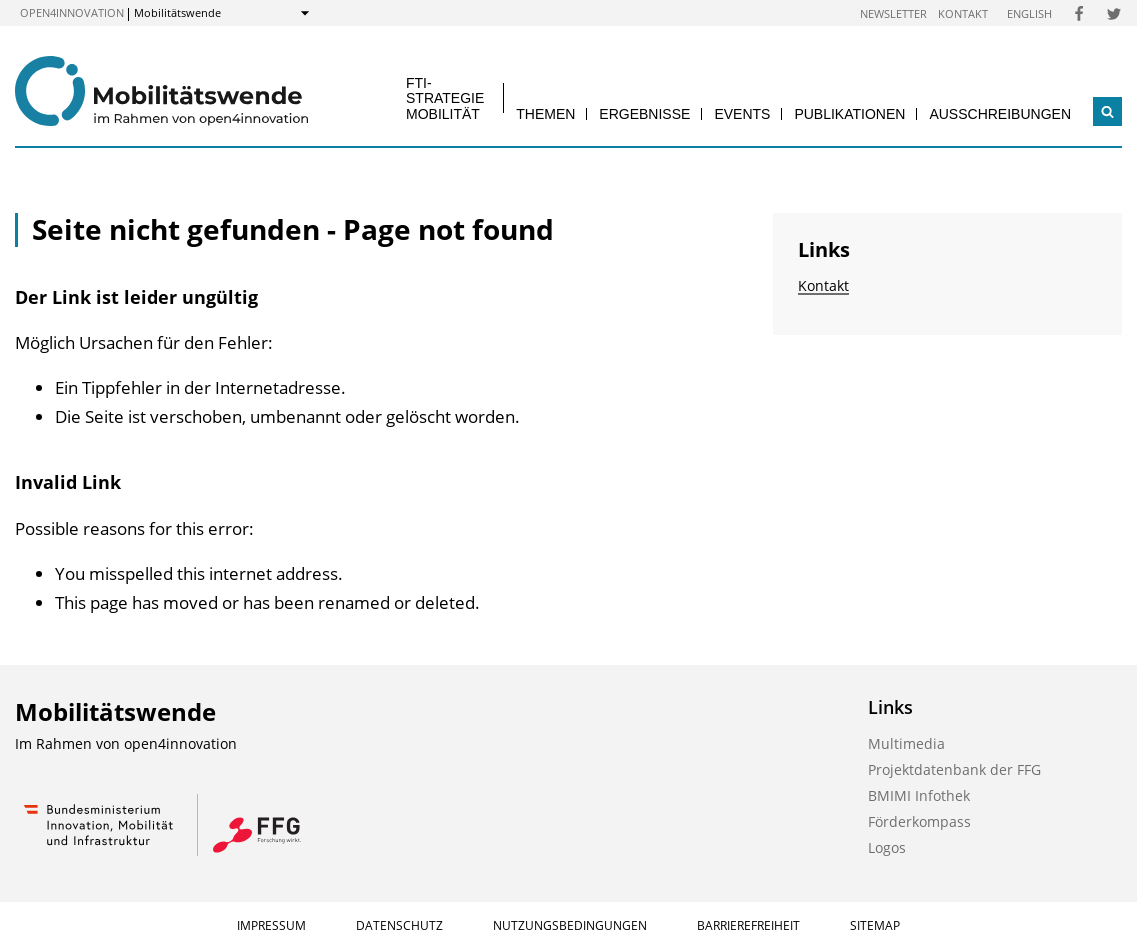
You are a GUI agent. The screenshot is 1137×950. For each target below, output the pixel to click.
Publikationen (849, 114)
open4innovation (72, 12)
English (1029, 13)
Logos (887, 847)
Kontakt (963, 13)
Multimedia (906, 743)
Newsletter (893, 13)
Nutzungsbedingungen (570, 925)
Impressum (271, 925)
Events (742, 114)
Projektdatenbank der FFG (954, 769)
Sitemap (875, 925)
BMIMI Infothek (919, 795)
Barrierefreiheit (748, 925)
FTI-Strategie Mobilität (445, 98)
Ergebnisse (644, 114)
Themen (545, 114)
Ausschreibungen (1000, 114)
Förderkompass (919, 821)
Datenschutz (399, 925)
